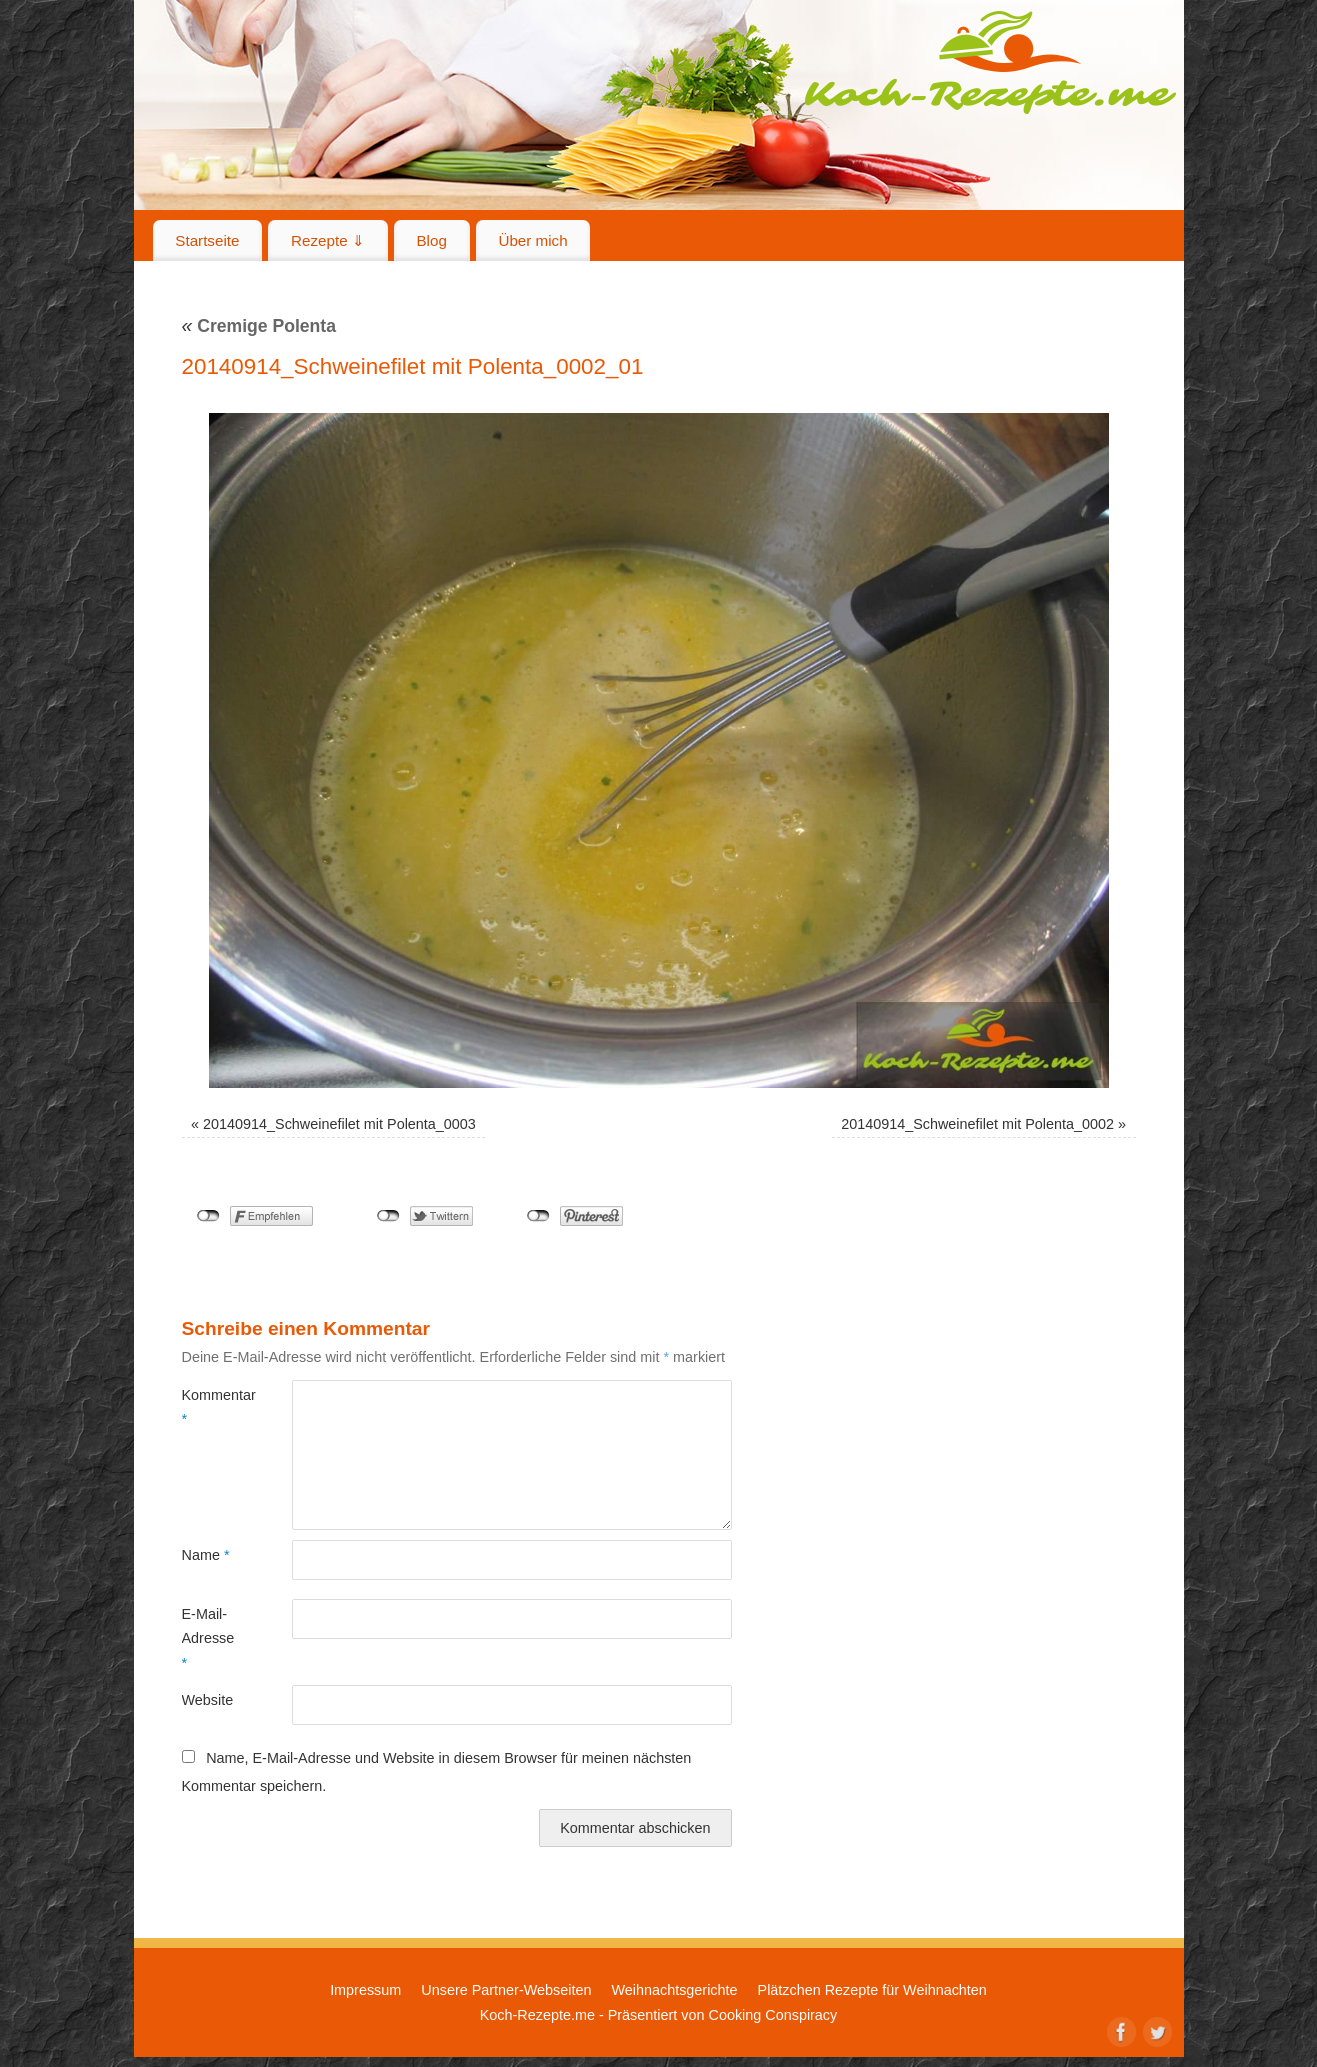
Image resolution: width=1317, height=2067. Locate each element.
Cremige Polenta (259, 326)
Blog (431, 240)
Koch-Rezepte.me (990, 62)
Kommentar (209, 1407)
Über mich (532, 240)
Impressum (365, 1990)
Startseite (207, 240)
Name (206, 1555)
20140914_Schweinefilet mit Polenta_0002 (977, 1124)
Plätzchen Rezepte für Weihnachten (872, 1990)
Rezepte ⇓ (328, 240)
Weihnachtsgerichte (674, 1990)
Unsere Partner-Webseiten (506, 1990)
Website (208, 1700)
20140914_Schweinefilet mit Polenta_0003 (339, 1124)
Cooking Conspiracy (772, 2015)
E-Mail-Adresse (208, 1638)
